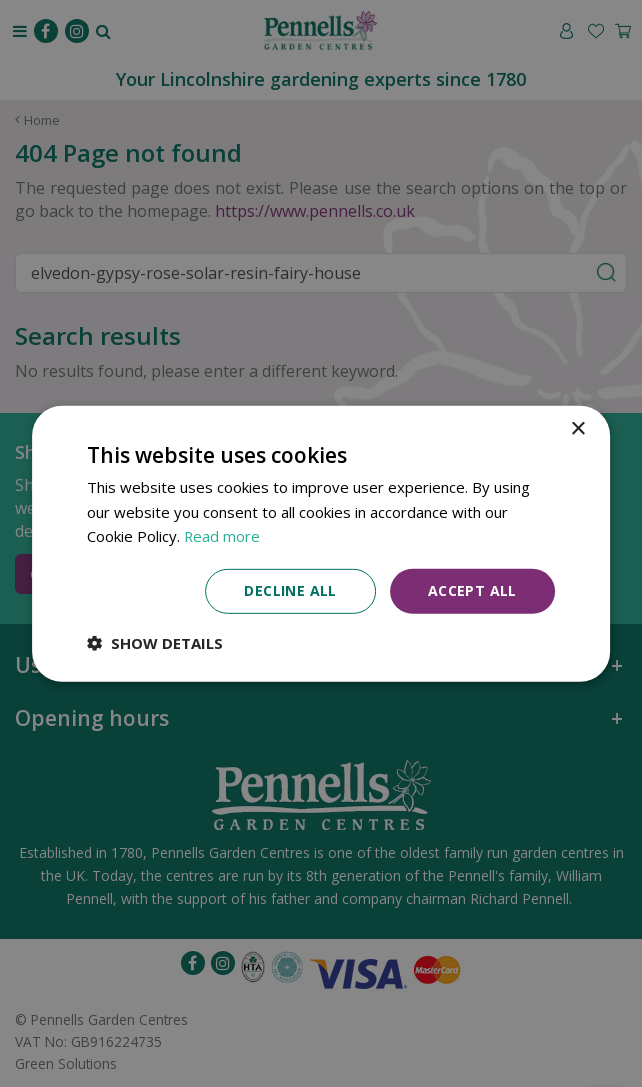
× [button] (577, 428)
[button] (155, 643)
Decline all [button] (290, 590)
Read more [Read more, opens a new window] (222, 536)
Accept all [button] (472, 590)
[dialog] (321, 543)
